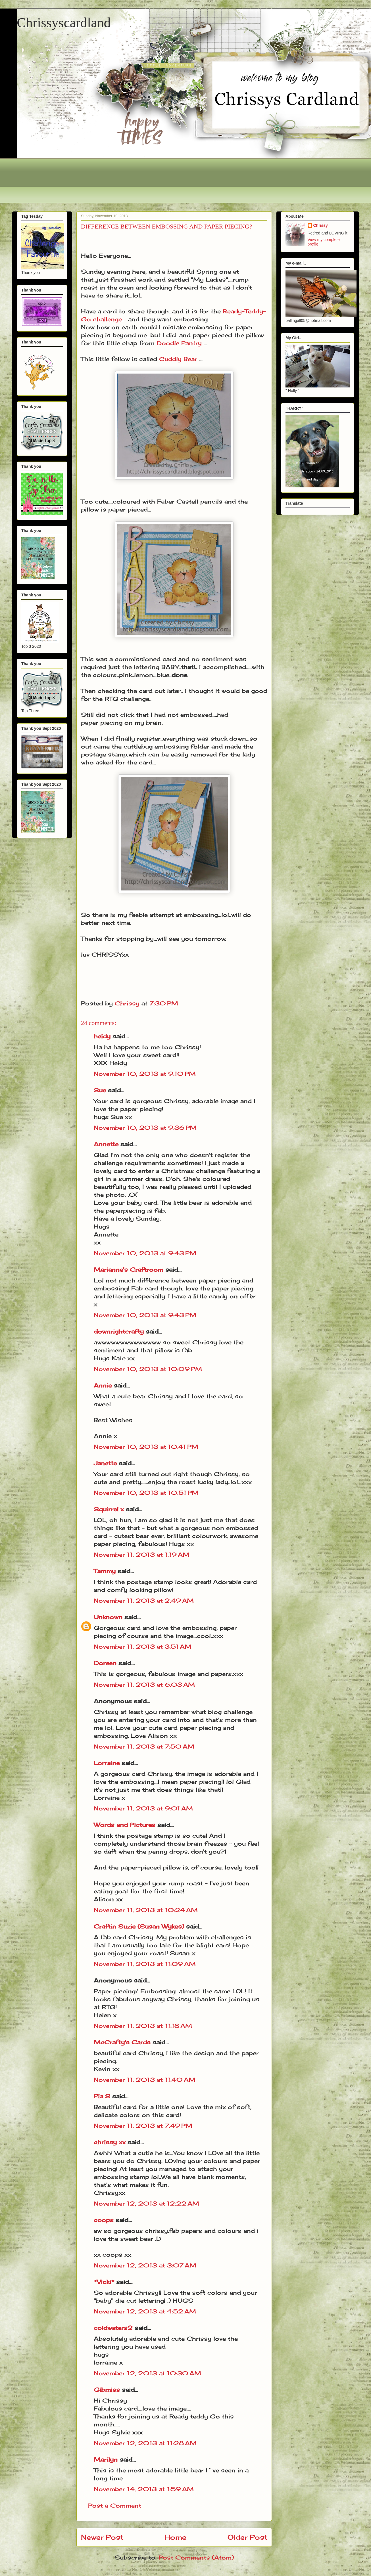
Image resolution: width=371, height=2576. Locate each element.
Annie (103, 1385)
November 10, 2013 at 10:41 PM (146, 1446)
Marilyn (106, 2459)
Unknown (108, 1617)
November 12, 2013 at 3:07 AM (145, 2265)
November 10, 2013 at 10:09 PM (148, 1368)
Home (175, 2537)
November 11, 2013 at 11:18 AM (143, 2025)
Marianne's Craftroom (128, 1269)
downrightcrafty (119, 1331)
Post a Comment (114, 2505)
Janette (105, 1463)
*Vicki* (104, 2281)
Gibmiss (107, 2389)
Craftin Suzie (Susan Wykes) (139, 1926)
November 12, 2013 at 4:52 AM (145, 2311)
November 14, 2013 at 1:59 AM (144, 2489)
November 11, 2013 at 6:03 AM (144, 1684)
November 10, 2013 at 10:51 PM (146, 1492)
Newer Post (102, 2537)
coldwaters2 (113, 2327)
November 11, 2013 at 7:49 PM (143, 2125)
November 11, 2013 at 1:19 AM (141, 1554)
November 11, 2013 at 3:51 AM (142, 1646)
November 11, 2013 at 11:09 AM (145, 1963)
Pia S (102, 2096)
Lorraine (107, 1762)
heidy (102, 1036)
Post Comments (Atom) (196, 2557)
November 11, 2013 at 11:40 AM (144, 2079)
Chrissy (320, 225)
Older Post (247, 2537)
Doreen (105, 1663)
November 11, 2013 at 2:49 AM (144, 1600)
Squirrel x (109, 1509)
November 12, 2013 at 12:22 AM (146, 2203)
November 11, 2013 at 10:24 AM (146, 1909)
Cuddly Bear (178, 358)
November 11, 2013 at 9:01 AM (143, 1808)
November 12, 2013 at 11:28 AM (145, 2443)
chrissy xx (110, 2142)
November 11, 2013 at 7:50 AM (144, 1746)
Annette (106, 1144)
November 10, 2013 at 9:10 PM (145, 1073)
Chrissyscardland (64, 22)
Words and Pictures (124, 1824)
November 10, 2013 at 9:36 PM (145, 1127)
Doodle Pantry (179, 343)
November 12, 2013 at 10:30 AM (147, 2373)
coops (104, 2219)
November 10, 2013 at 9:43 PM (145, 1253)
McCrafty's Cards (122, 2042)
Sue (100, 1090)
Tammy (105, 1571)
